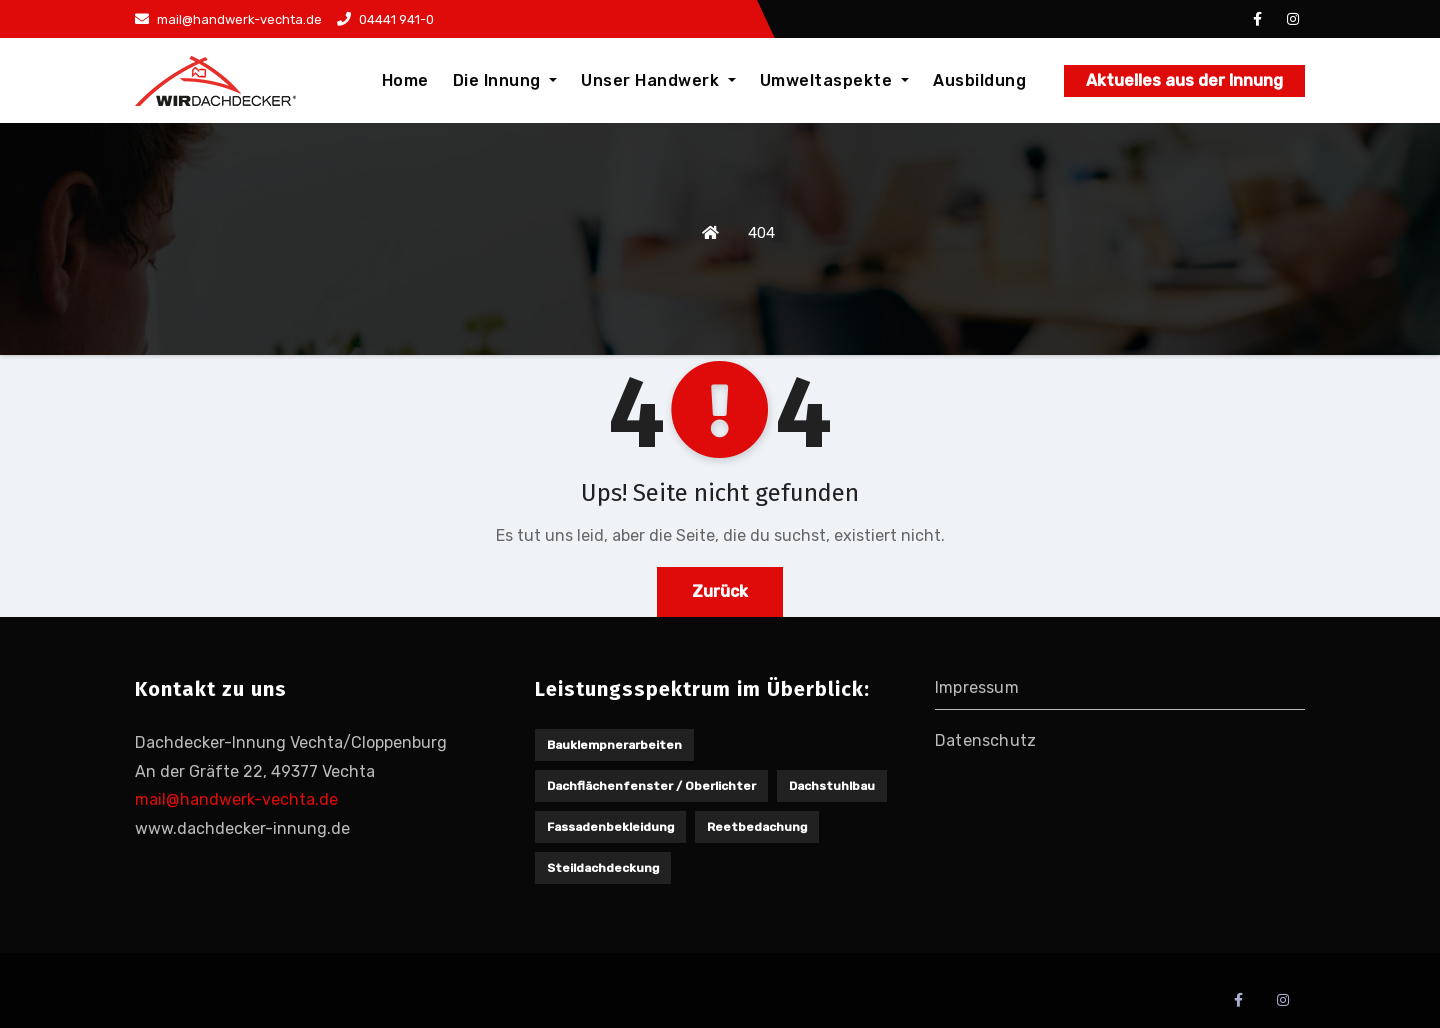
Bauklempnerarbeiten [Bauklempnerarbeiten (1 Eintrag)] (614, 745)
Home (405, 80)
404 (761, 233)
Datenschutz (985, 740)
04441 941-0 (385, 19)
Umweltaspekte (834, 80)
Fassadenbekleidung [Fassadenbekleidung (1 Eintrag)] (610, 827)
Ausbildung (979, 80)
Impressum (977, 687)
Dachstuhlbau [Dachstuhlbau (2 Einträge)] (832, 786)
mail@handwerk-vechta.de (228, 19)
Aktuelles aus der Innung (1184, 80)
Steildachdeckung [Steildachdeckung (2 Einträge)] (603, 868)
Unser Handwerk (658, 80)
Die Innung (505, 80)
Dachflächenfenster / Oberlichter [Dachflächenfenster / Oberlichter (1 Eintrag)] (651, 786)
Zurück (720, 591)
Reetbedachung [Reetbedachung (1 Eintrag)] (757, 827)
